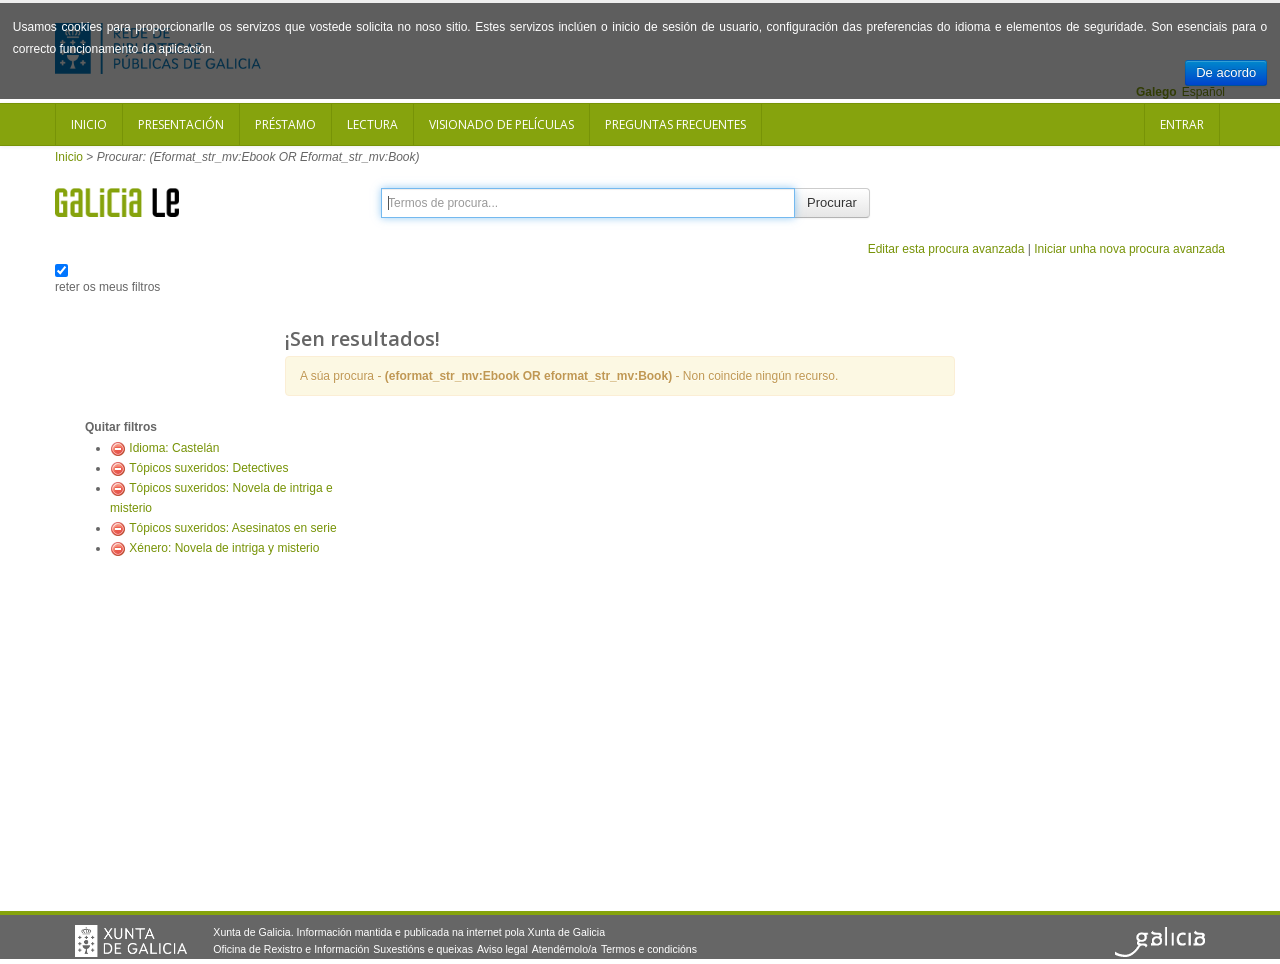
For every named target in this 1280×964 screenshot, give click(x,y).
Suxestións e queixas (423, 949)
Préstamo (285, 124)
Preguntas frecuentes (675, 124)
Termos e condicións (649, 949)
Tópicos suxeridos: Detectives (208, 468)
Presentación (181, 124)
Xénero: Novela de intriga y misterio (224, 548)
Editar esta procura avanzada (946, 249)
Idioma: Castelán (174, 448)
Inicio (89, 124)
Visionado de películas (501, 124)
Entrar (1182, 124)
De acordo (1226, 72)
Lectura (372, 124)
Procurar (832, 202)
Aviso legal (502, 949)
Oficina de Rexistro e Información (291, 949)
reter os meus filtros (107, 287)
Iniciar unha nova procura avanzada (1129, 249)
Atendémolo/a (564, 949)
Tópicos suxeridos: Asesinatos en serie (232, 528)
